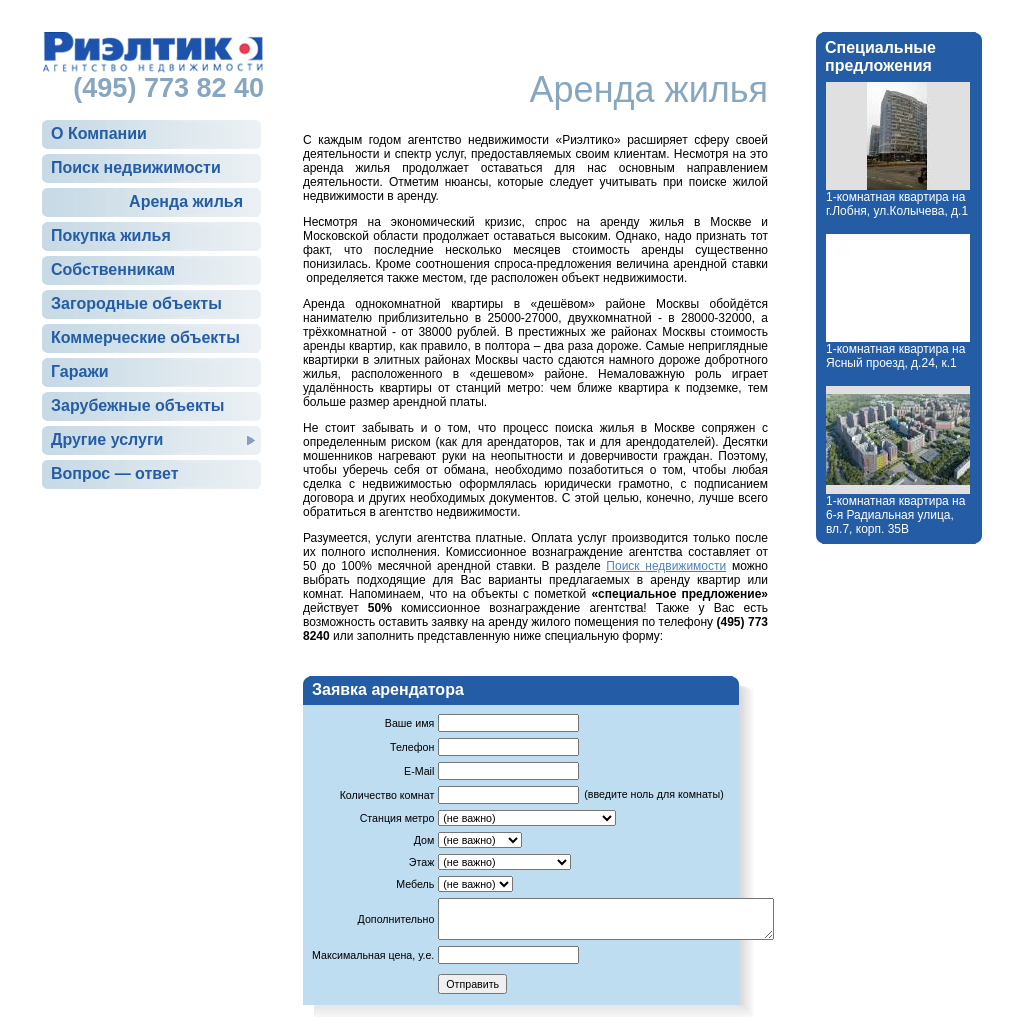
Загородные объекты (136, 303)
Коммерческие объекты (145, 337)
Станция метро (397, 818)
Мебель (415, 884)
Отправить (472, 984)
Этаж (421, 862)
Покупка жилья (111, 235)
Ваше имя (410, 723)
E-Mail (419, 771)
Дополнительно (396, 919)
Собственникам (113, 269)
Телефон (412, 747)
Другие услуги (107, 439)
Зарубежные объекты (137, 405)
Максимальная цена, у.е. (373, 955)
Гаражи (80, 371)
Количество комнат (387, 795)
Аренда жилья (186, 201)
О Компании (99, 133)
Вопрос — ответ (114, 473)
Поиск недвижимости (136, 167)
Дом (424, 840)
